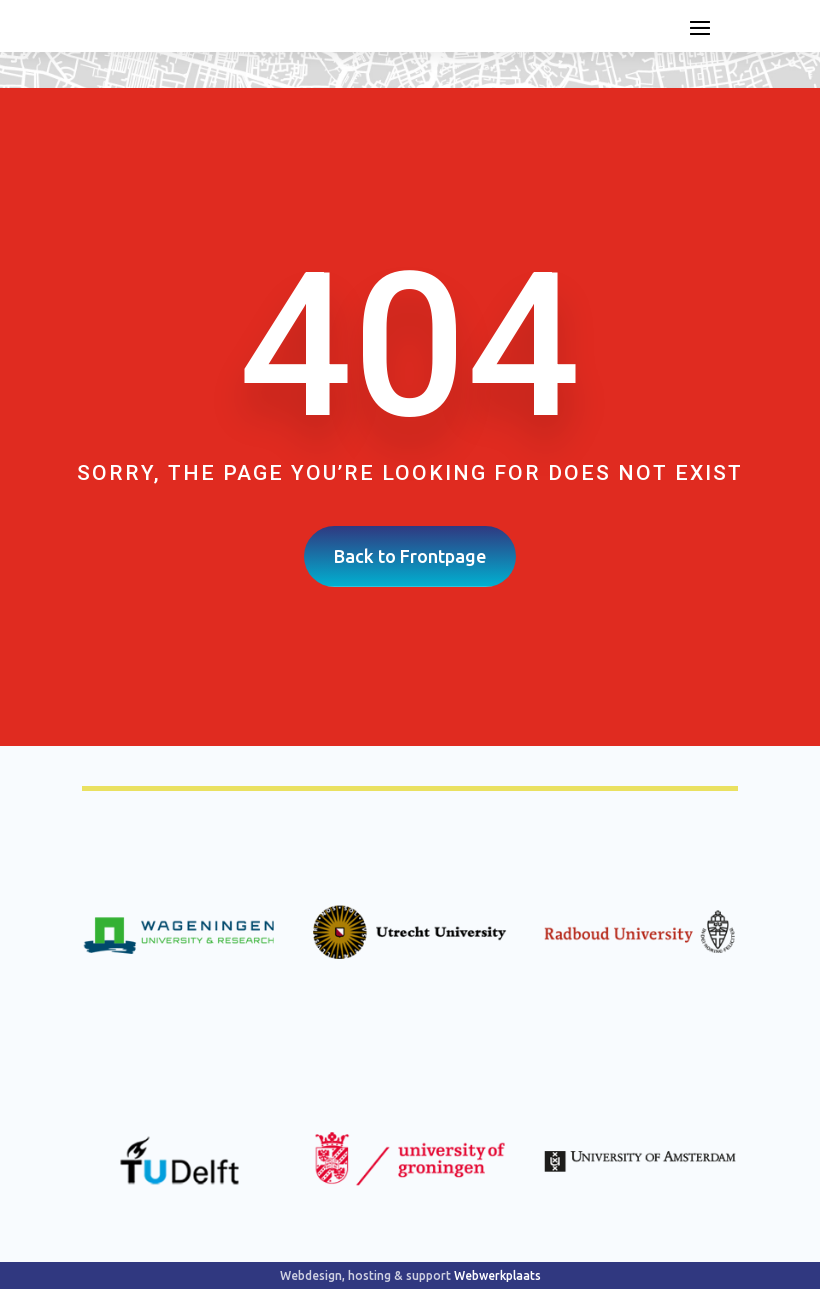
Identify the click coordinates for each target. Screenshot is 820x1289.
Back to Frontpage (410, 556)
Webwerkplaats (497, 1275)
